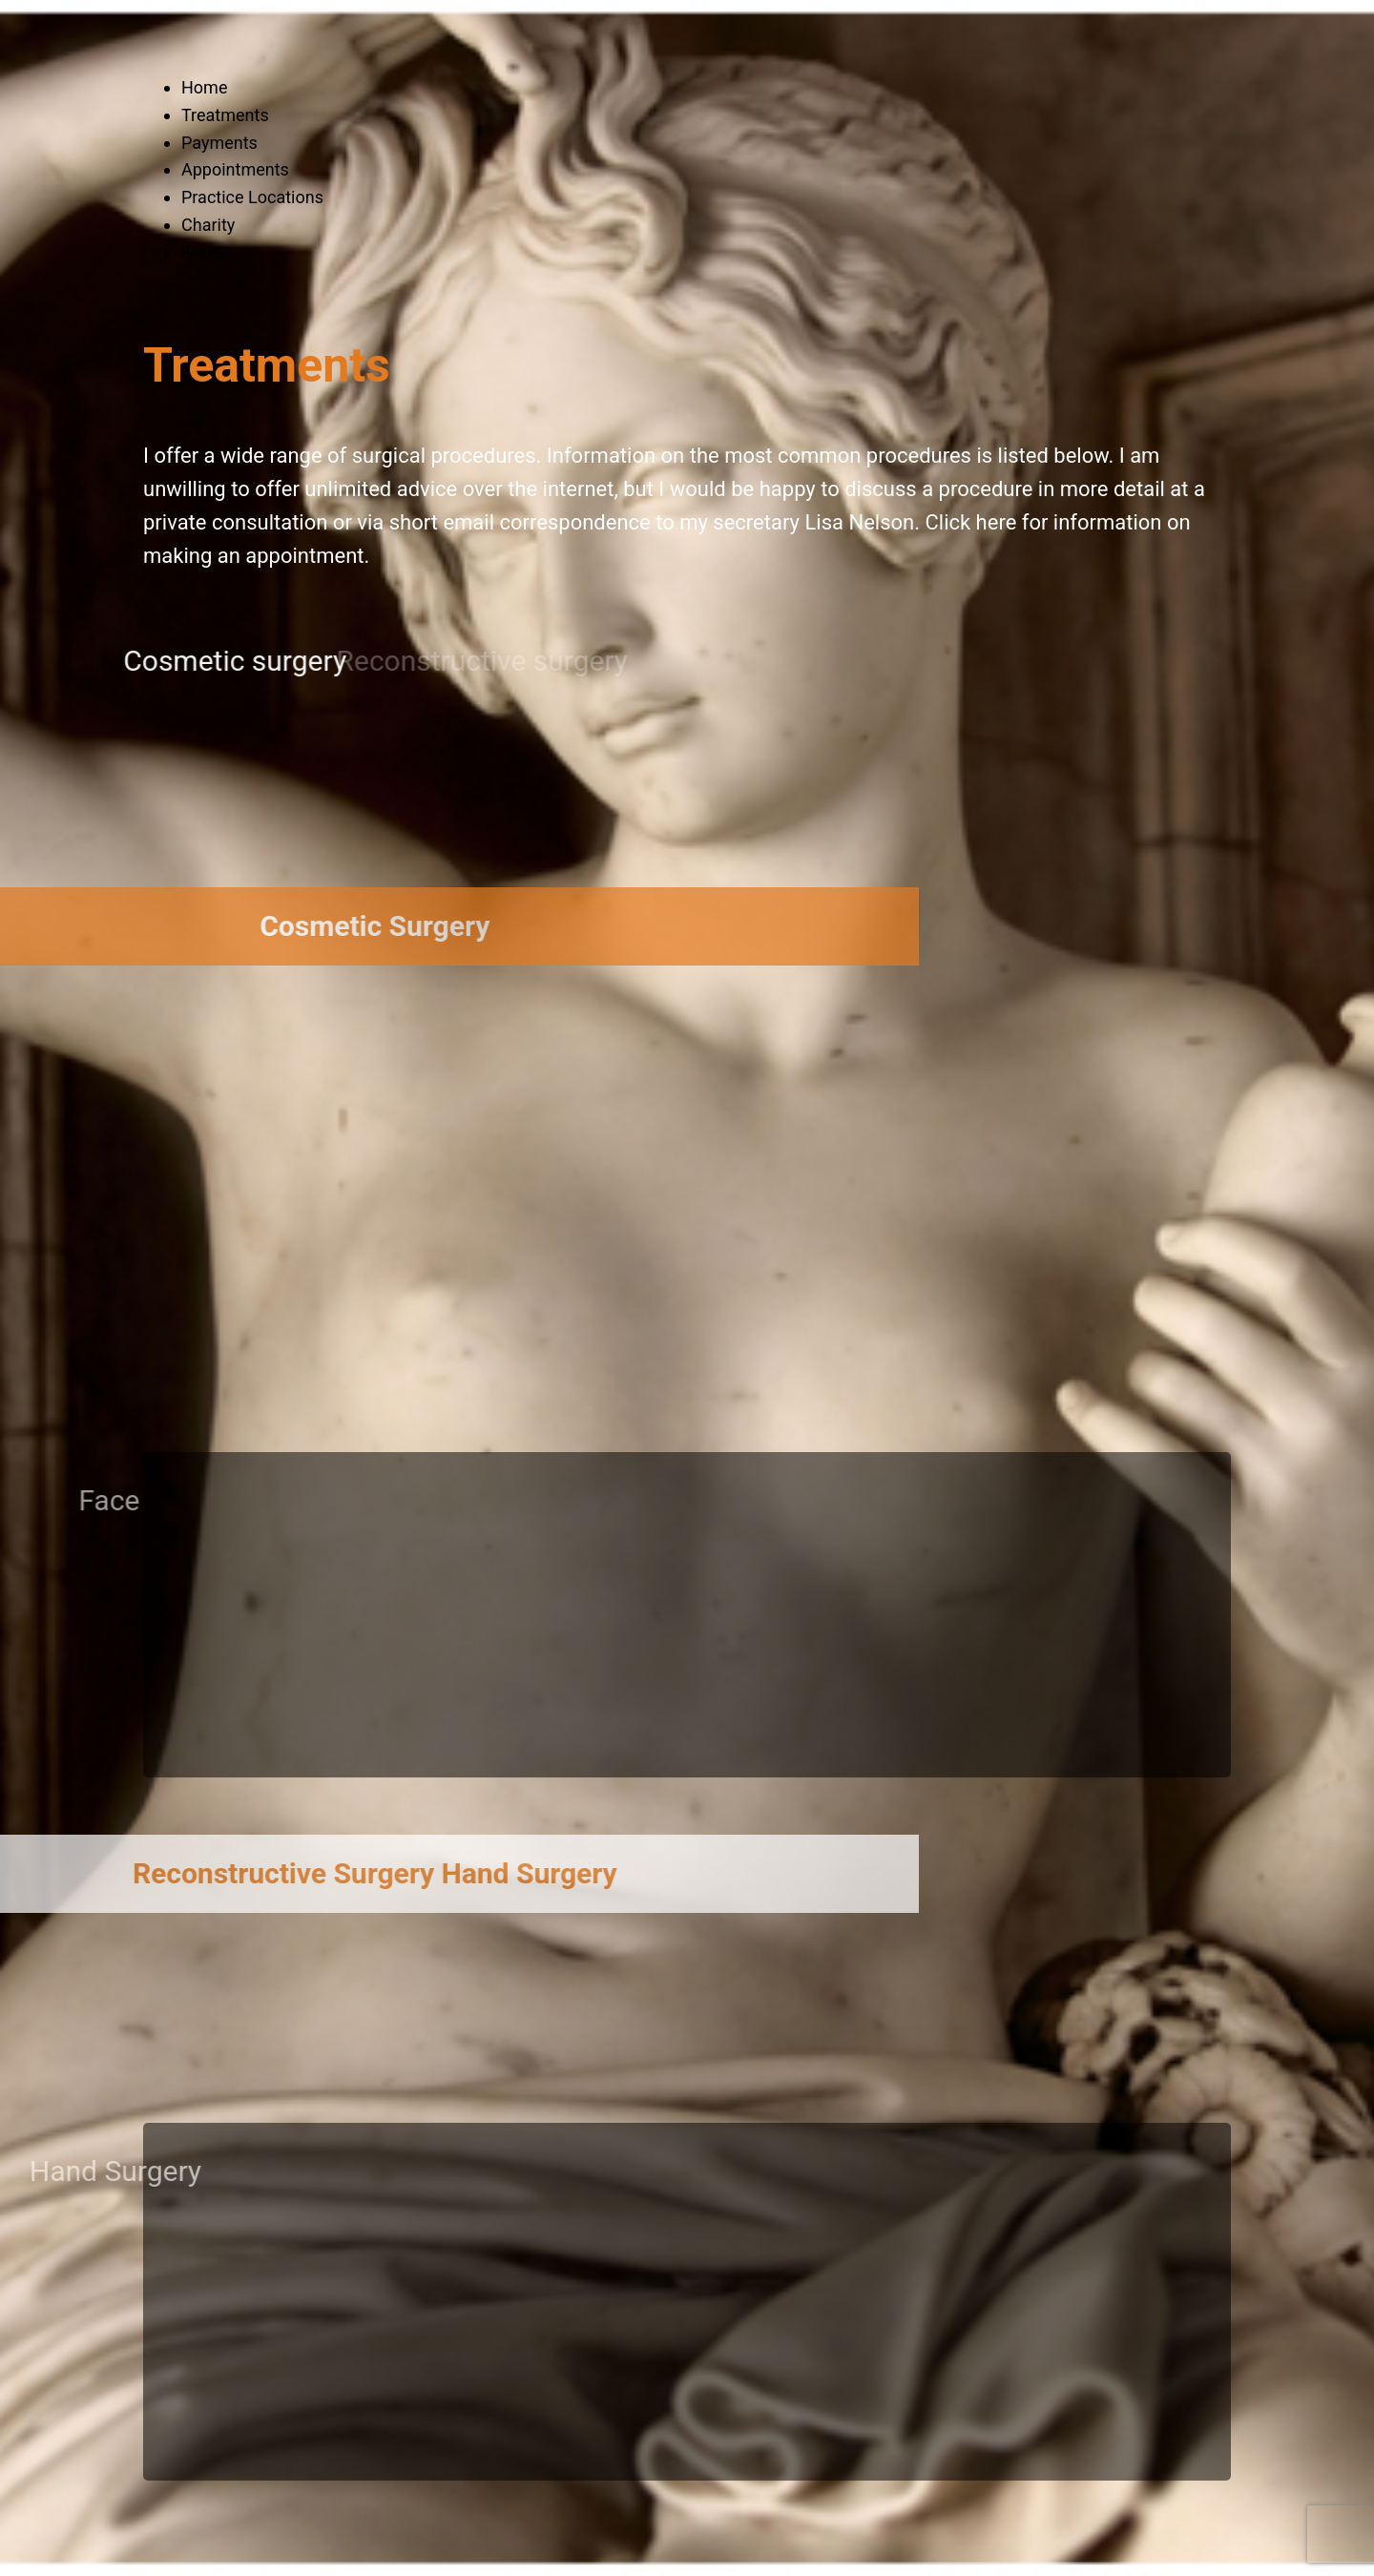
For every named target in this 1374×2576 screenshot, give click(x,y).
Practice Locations (252, 197)
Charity (208, 225)
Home (204, 87)
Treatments (225, 115)
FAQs (201, 252)
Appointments (235, 169)
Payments (219, 143)
